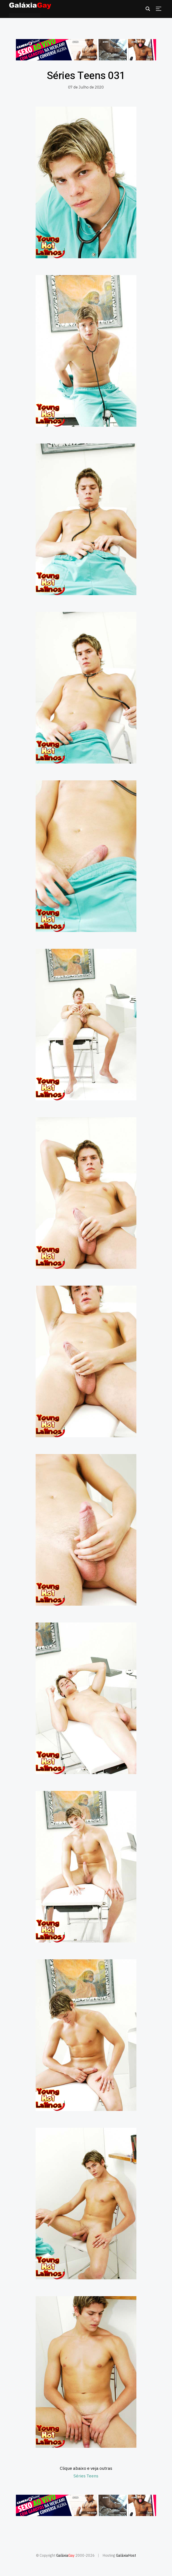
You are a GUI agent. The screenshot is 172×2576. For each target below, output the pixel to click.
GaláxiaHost (126, 2555)
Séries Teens (85, 2476)
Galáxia (65, 2555)
